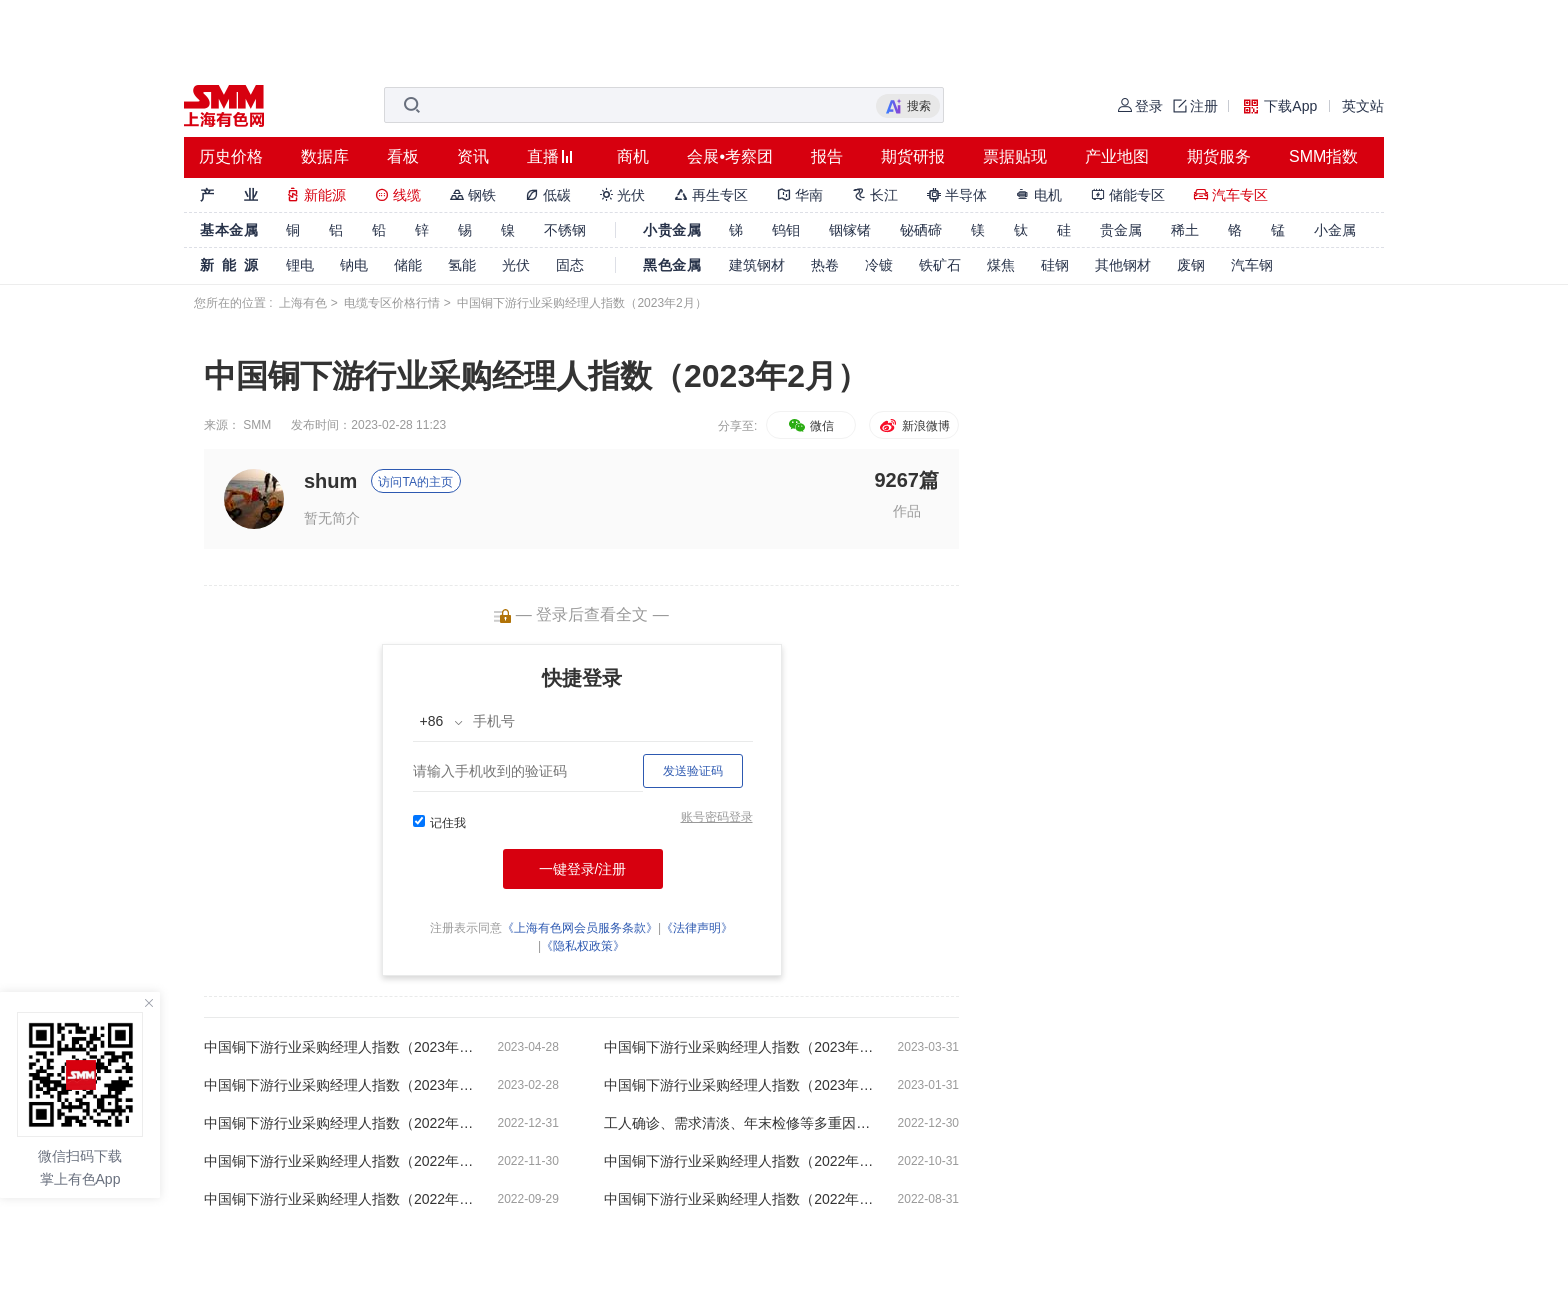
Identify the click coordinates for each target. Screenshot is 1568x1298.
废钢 (1191, 265)
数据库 (325, 156)
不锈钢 (565, 230)
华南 (800, 195)
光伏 (623, 195)
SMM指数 (1323, 156)
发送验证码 (693, 771)
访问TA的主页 (415, 482)
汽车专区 (1231, 195)
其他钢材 (1123, 265)
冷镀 (879, 265)
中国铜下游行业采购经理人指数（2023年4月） (339, 1047)
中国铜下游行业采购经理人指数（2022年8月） (739, 1199)
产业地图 (1117, 156)
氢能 (462, 265)
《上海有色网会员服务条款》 (580, 928)
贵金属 (1121, 230)
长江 (875, 195)
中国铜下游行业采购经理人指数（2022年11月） (339, 1161)
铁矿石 (940, 265)
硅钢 (1055, 265)
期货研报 (913, 156)
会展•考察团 (730, 156)
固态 (570, 265)
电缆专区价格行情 (392, 303)
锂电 (300, 265)
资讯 (473, 156)
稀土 (1185, 230)
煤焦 (1001, 265)
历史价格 (231, 156)
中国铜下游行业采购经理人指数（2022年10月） (739, 1161)
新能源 (316, 195)
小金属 (1335, 230)
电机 (1039, 195)
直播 (543, 156)
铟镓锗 (850, 230)
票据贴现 (1015, 156)
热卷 (825, 265)
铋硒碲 (921, 230)
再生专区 (711, 195)
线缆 (398, 195)
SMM (257, 425)
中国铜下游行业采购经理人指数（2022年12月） (339, 1123)
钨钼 (786, 230)
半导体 (957, 195)
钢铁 (473, 195)
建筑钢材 (757, 265)
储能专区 (1128, 195)
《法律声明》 (697, 928)
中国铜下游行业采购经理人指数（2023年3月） (739, 1047)
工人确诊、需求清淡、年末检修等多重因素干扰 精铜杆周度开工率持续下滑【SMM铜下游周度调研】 (739, 1123)
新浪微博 (913, 426)
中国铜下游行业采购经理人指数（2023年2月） (339, 1085)
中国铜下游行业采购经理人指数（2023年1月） (739, 1085)
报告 (827, 156)
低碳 (548, 195)
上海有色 (303, 303)
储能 (408, 265)
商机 (633, 156)
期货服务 (1219, 156)
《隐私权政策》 (583, 946)
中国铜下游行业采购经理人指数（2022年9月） (339, 1199)
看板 (403, 156)
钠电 (354, 265)
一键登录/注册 (583, 869)
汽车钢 (1252, 265)
